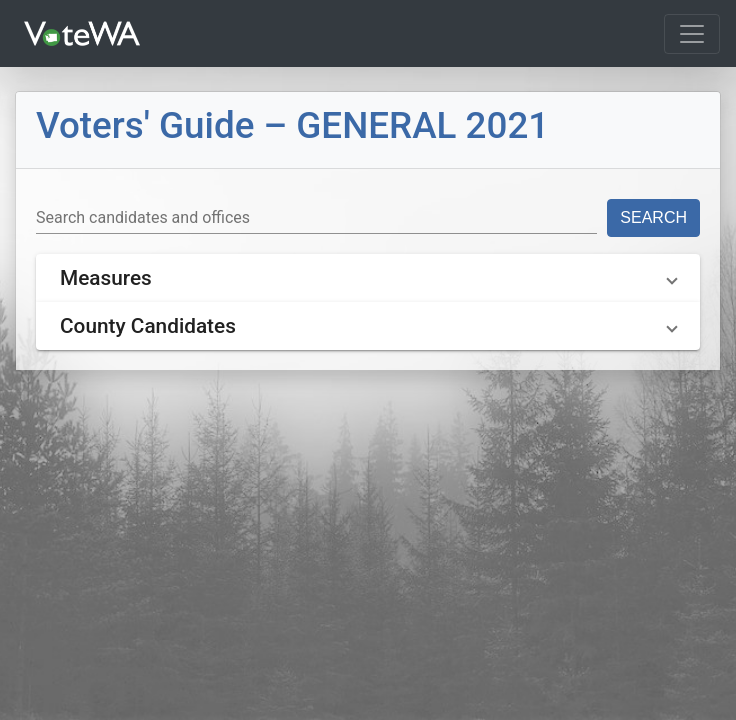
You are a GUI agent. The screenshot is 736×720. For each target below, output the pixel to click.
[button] (368, 278)
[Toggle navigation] (692, 34)
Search (653, 217)
